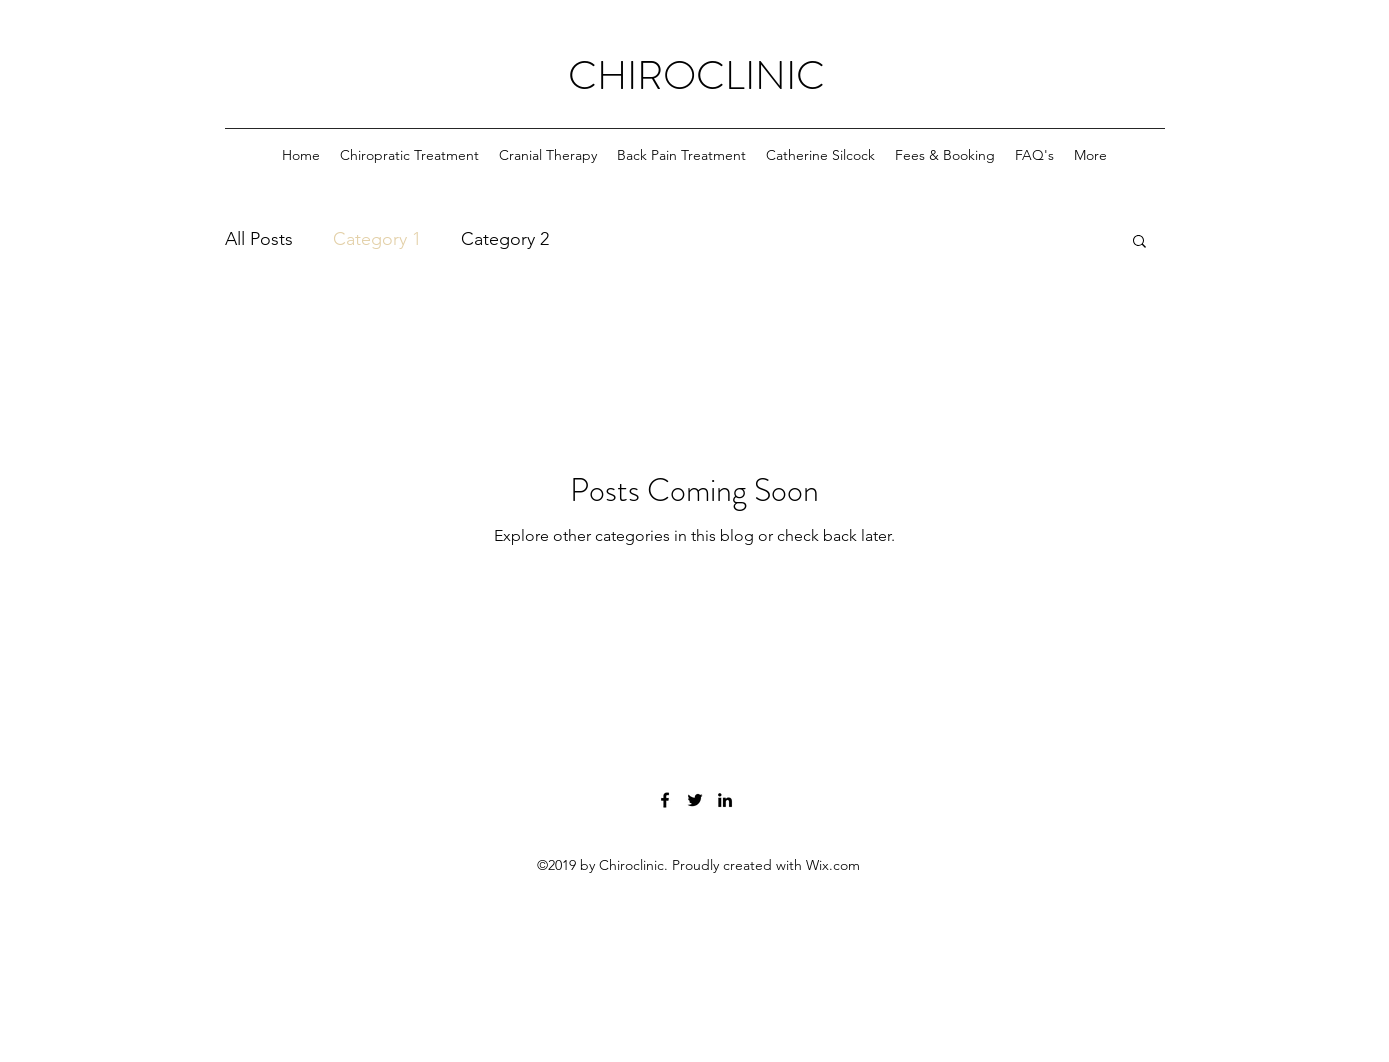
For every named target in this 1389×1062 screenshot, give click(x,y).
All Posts (259, 239)
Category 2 (505, 239)
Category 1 (377, 239)
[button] (1139, 242)
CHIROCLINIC (696, 75)
